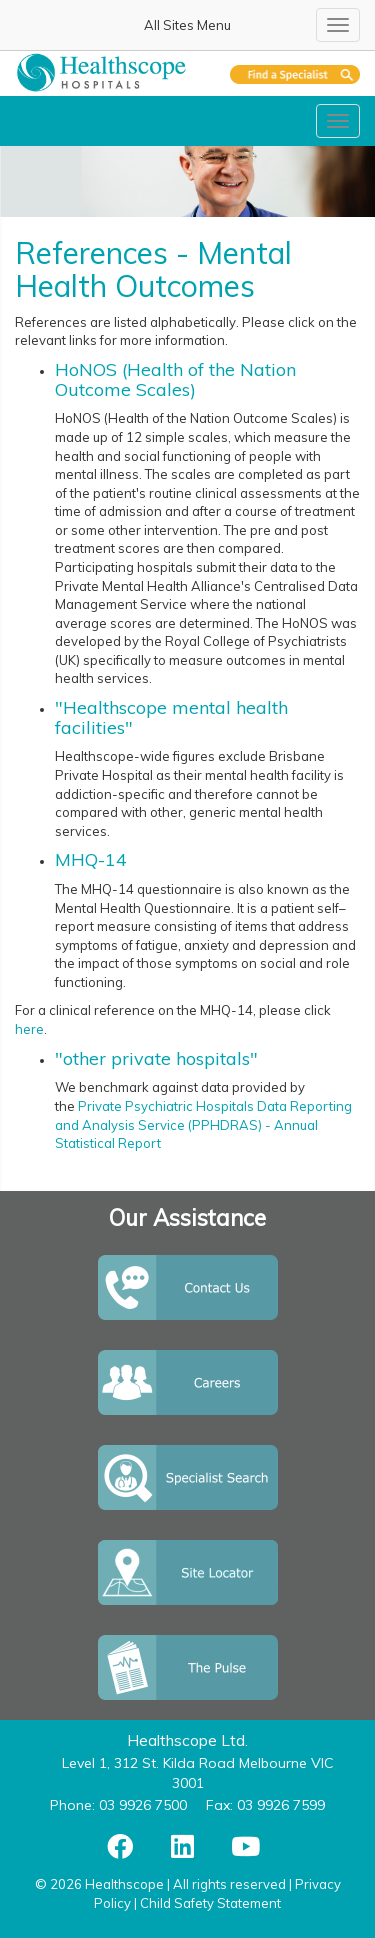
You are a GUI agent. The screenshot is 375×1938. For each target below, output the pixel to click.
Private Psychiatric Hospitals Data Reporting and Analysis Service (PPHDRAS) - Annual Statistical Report (203, 1124)
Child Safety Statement (210, 1903)
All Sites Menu (187, 25)
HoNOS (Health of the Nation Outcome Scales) (175, 379)
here (29, 1029)
